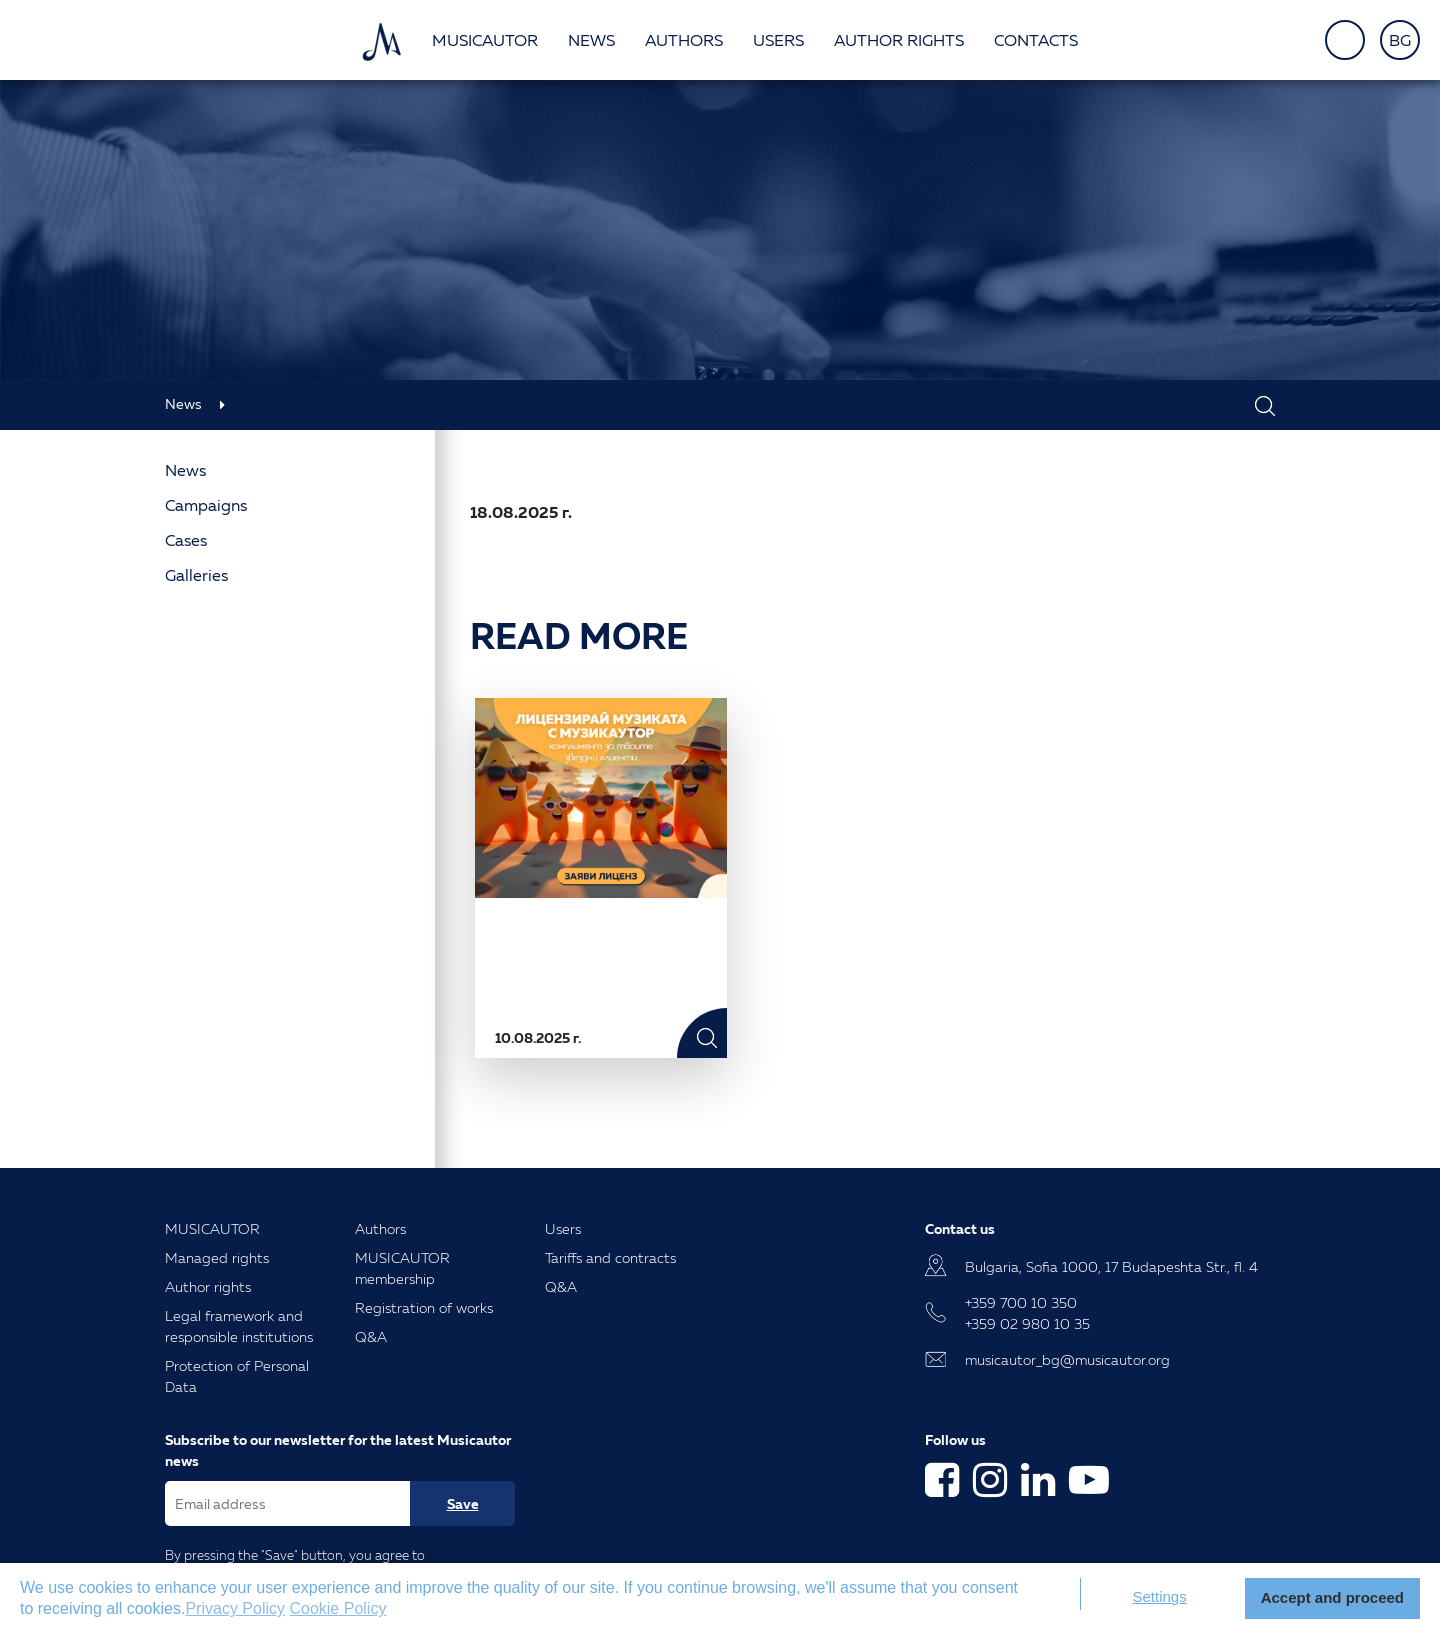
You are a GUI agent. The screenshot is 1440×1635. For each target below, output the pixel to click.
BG (1400, 40)
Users (778, 40)
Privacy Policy (235, 1608)
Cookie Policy (337, 1608)
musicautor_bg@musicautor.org (1067, 1359)
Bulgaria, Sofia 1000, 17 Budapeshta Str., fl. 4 (1111, 1266)
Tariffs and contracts (610, 1257)
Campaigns (206, 505)
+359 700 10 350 (1021, 1302)
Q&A (371, 1336)
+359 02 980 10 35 (1027, 1323)
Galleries (196, 575)
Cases (186, 540)
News (591, 40)
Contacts (1036, 40)
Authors (684, 40)
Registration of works (424, 1307)
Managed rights (217, 1257)
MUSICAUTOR (212, 1228)
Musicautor (485, 40)
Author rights (899, 40)
